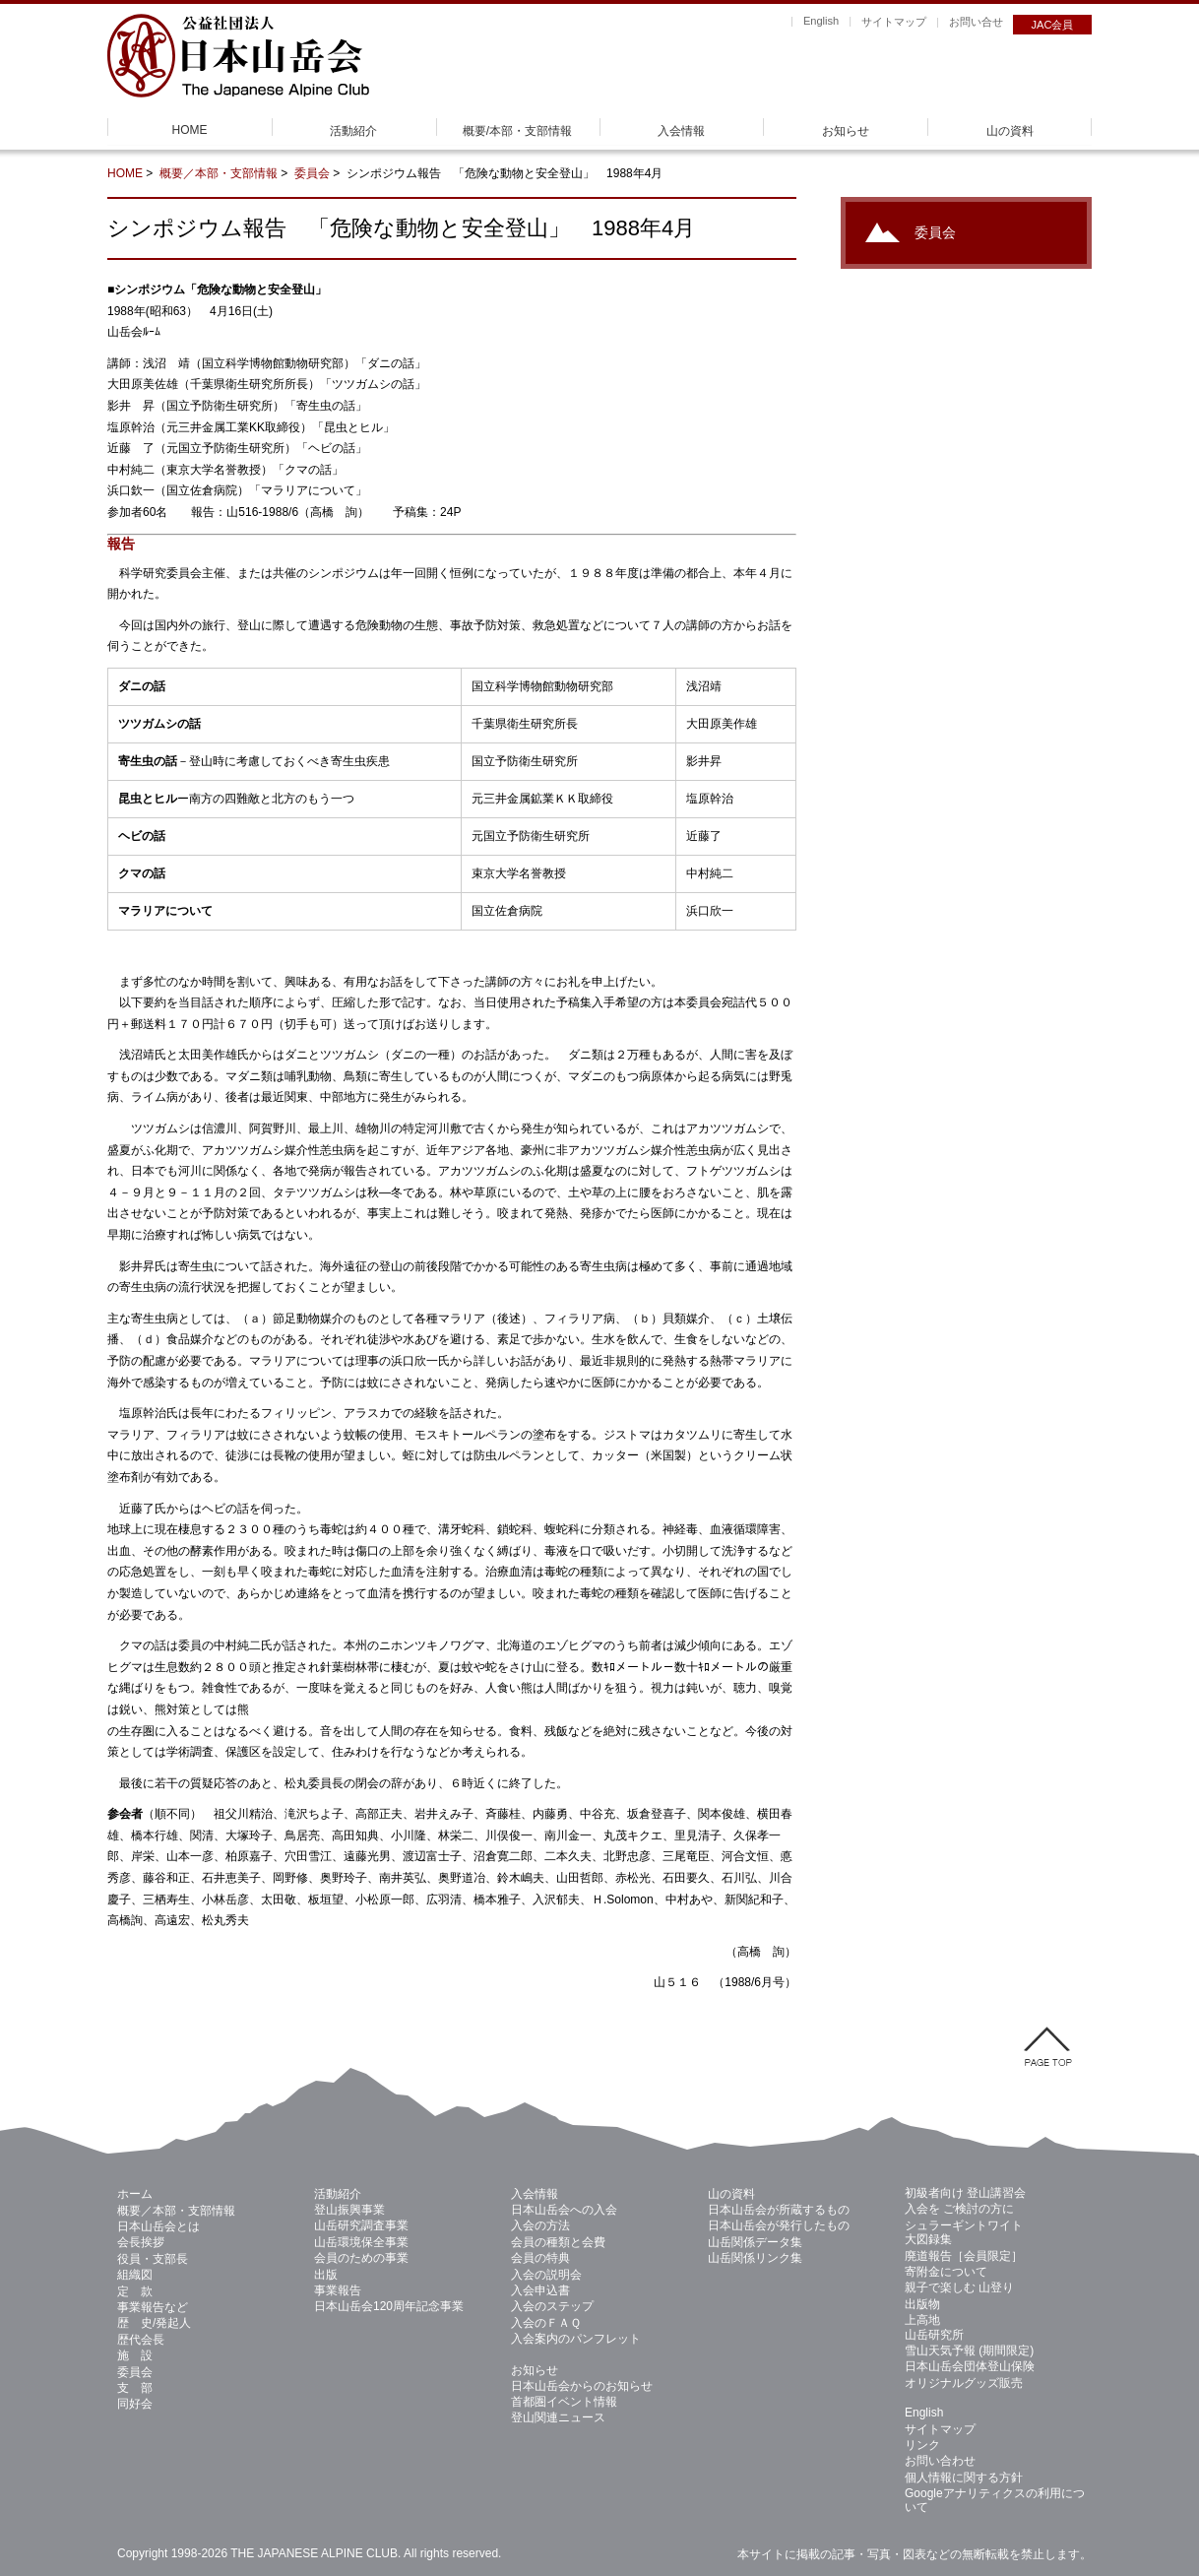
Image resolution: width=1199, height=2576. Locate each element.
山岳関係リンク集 (755, 2258)
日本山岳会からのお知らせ (582, 2386)
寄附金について (946, 2272)
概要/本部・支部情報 (517, 131)
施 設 (135, 2355)
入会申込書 (540, 2290)
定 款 (135, 2291)
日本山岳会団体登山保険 (970, 2366)
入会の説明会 (546, 2275)
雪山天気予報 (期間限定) (969, 2350)
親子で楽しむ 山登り (959, 2287)
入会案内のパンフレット (576, 2339)
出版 (326, 2275)
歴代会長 (140, 2340)
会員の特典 (540, 2258)
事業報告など (152, 2307)
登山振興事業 (349, 2210)
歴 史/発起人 (154, 2323)
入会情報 (681, 131)
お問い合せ (976, 22)
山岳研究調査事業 (361, 2225)
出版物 (922, 2304)
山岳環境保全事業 (361, 2242)
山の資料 (1010, 131)
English (821, 21)
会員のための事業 (361, 2258)
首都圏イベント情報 (564, 2402)
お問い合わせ (940, 2461)
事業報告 (337, 2290)
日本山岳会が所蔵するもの (779, 2210)
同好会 (135, 2404)
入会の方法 (540, 2225)
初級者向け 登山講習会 (965, 2193)
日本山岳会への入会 (564, 2210)
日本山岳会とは (158, 2226)
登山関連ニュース (558, 2417)
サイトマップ (893, 22)
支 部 (135, 2388)
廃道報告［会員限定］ (964, 2256)
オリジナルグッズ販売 (964, 2383)
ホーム (135, 2194)
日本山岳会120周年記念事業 (389, 2306)
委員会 (312, 173)
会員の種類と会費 (558, 2242)
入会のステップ (552, 2306)
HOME (190, 130)
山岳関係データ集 (755, 2242)
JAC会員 (1053, 25)
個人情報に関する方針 (964, 2477)
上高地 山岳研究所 (934, 2327)
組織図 (135, 2275)
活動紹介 (353, 131)
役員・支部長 (152, 2259)
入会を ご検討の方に (959, 2209)
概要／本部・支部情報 (218, 173)
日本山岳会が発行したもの (779, 2225)
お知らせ (845, 131)
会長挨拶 (140, 2242)
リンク (922, 2445)
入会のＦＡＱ (546, 2323)
